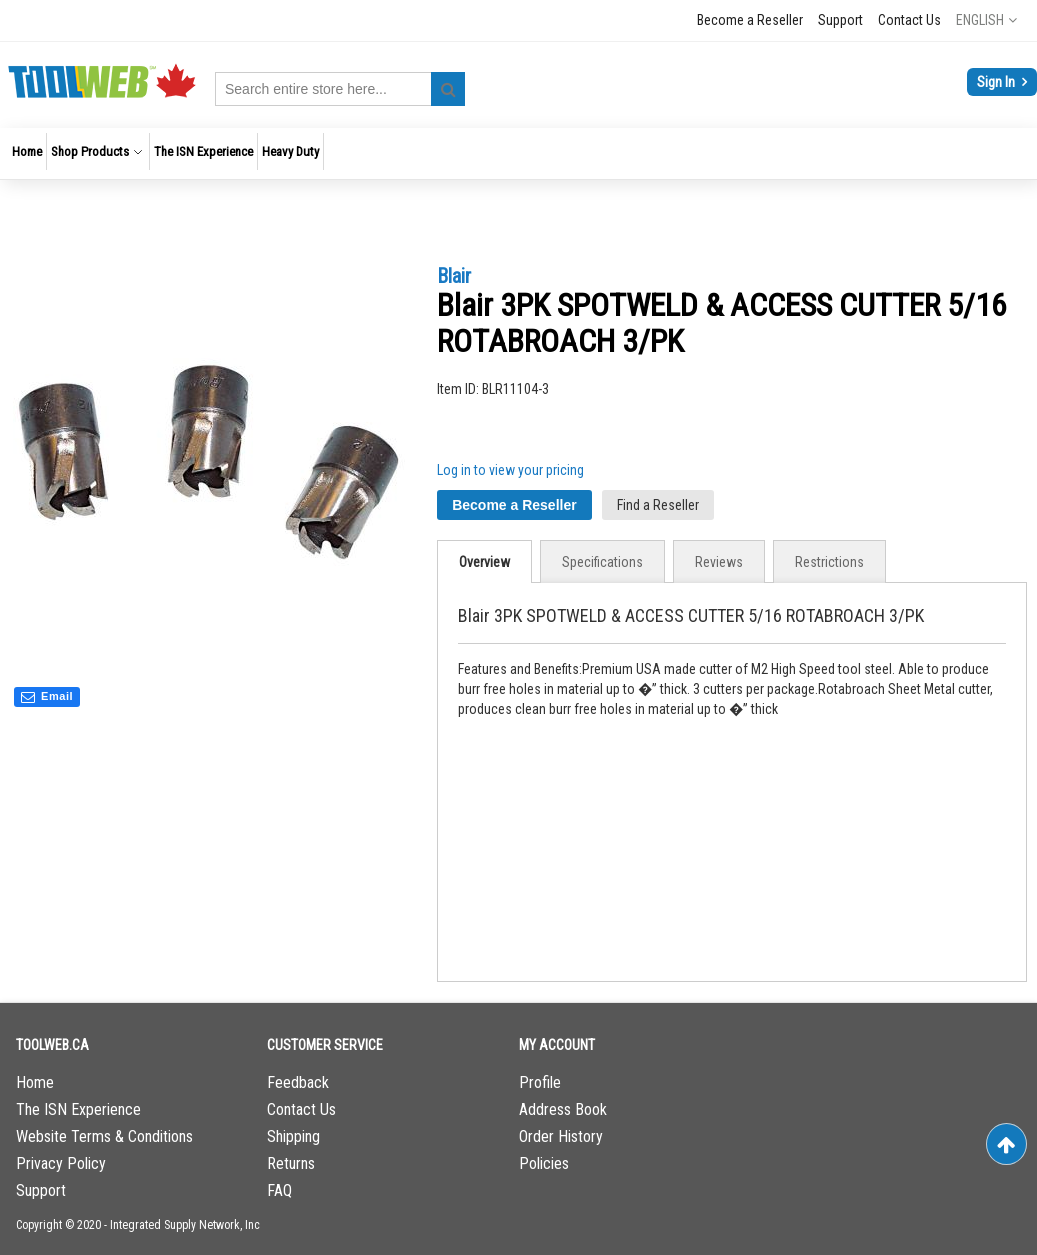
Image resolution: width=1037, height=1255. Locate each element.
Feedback (298, 1082)
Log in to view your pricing (510, 470)
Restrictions (829, 562)
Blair (454, 276)
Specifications (602, 562)
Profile (540, 1082)
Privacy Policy (61, 1163)
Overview (484, 562)
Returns (291, 1163)
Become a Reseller (750, 20)
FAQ (279, 1190)
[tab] (484, 561)
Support (840, 20)
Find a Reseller (658, 505)
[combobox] (340, 89)
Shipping (293, 1136)
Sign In (997, 82)
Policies (544, 1163)
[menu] (518, 153)
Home (35, 1082)
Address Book (563, 1109)
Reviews (719, 562)
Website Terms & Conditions (104, 1136)
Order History (561, 1136)
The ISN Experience (78, 1109)
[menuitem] (27, 151)
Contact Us (909, 20)
